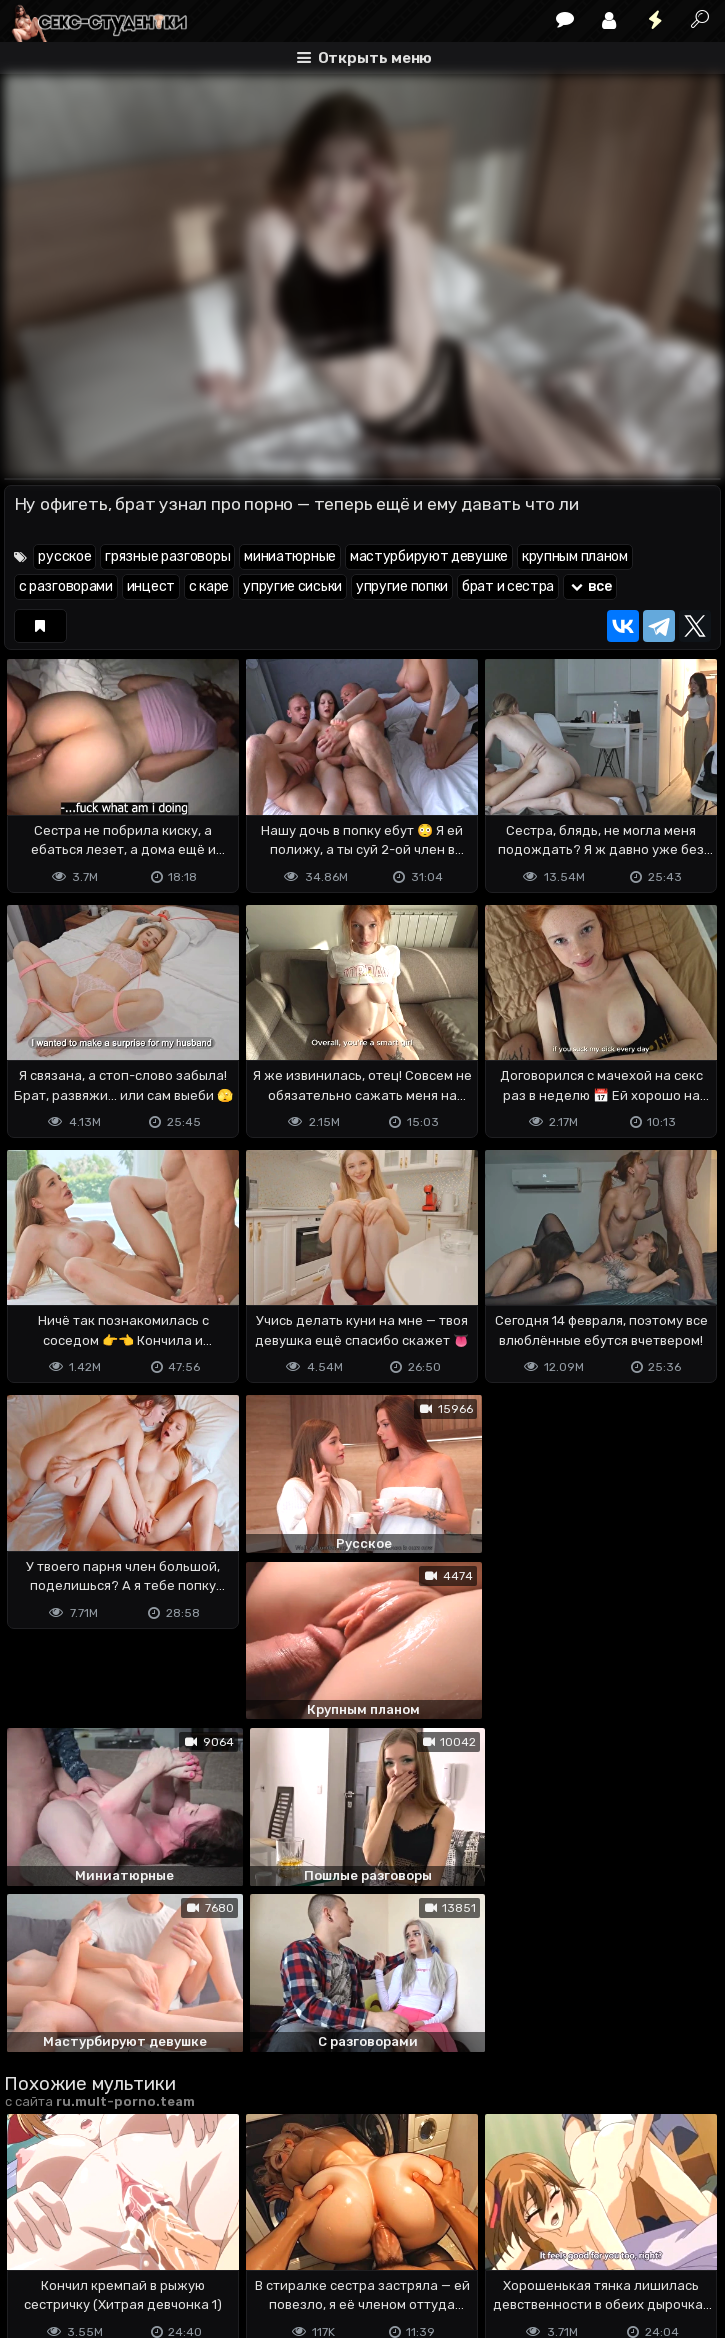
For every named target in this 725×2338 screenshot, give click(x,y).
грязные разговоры (167, 556)
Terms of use (107, 2243)
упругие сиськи (292, 586)
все (590, 586)
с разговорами (66, 586)
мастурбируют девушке (429, 556)
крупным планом (575, 556)
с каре (209, 586)
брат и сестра (508, 586)
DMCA (36, 2243)
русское (64, 556)
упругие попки (402, 586)
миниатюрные (290, 556)
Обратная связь (212, 2243)
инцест (151, 586)
